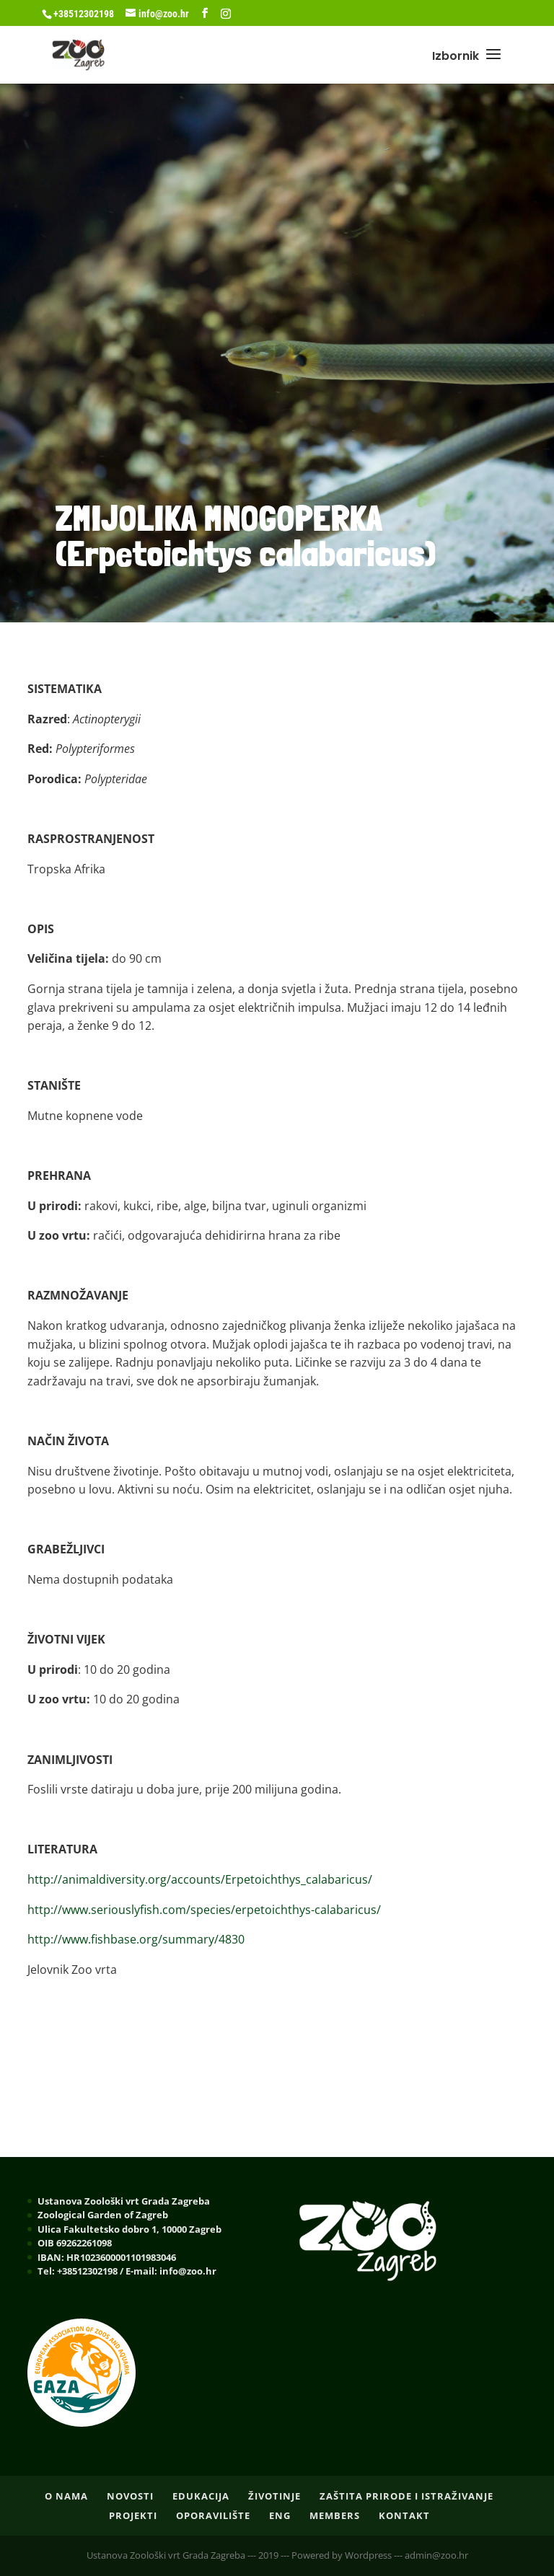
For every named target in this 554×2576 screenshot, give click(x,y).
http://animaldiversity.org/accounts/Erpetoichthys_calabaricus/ (199, 1879)
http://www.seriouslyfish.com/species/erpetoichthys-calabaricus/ (204, 1910)
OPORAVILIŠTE (213, 2515)
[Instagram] (226, 14)
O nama (66, 2495)
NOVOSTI (130, 2495)
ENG (280, 2515)
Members (334, 2515)
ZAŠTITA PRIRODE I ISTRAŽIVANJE (406, 2495)
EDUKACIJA (200, 2495)
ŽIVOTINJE (274, 2495)
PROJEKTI (133, 2515)
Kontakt (404, 2515)
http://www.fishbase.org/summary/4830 (136, 1939)
